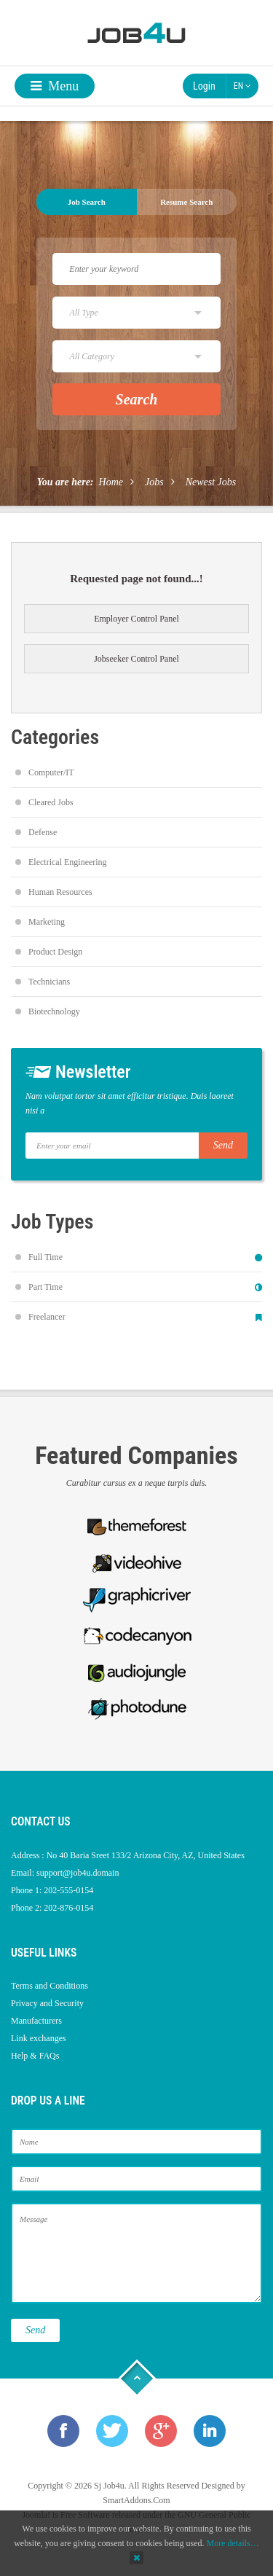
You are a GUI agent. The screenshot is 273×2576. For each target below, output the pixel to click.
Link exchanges (38, 2038)
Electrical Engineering (67, 862)
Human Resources (60, 892)
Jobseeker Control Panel (136, 659)
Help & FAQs (35, 2056)
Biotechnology (54, 1011)
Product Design (55, 952)
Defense (42, 832)
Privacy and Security (47, 2003)
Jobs (154, 482)
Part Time (45, 1287)
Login (204, 86)
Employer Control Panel (136, 619)
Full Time (45, 1257)
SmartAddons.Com (136, 2500)
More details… (232, 2543)
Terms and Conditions (49, 1986)
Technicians (49, 981)
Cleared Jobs (51, 802)
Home (111, 482)
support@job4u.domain (77, 1873)
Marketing (46, 922)
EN (242, 86)
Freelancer (47, 1317)
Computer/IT (51, 772)
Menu (55, 86)
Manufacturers (36, 2021)
